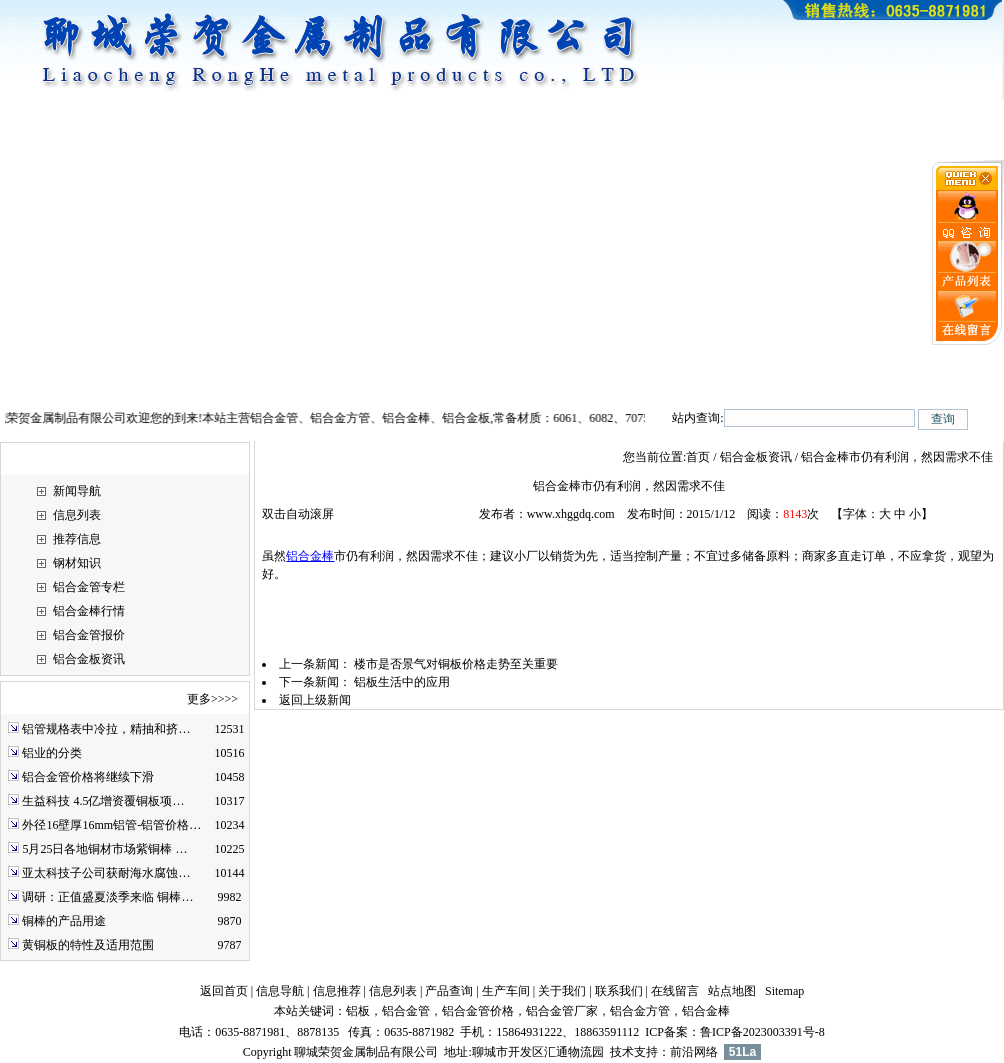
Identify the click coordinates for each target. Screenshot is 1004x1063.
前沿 (682, 1052)
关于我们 (562, 991)
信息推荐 (337, 991)
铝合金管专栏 (89, 587)
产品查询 (449, 991)
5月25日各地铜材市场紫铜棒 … (104, 849)
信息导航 (280, 991)
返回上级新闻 (315, 700)
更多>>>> (212, 699)
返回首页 (224, 991)
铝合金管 (406, 1011)
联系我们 (619, 991)
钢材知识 (77, 563)
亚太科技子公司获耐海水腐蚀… (106, 873)
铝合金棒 (310, 556)
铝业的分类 (52, 753)
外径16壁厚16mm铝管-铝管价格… (111, 825)
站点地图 (732, 991)
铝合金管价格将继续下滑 (88, 777)
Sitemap (784, 991)
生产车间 (506, 991)
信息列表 (77, 515)
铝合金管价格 (478, 1011)
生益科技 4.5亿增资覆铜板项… (103, 801)
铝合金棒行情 (89, 611)
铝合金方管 (640, 1011)
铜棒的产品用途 (64, 921)
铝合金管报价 (89, 635)
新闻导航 (77, 491)
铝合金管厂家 (562, 1011)
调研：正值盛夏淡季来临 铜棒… (107, 897)
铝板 (358, 1011)
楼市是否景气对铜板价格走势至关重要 (456, 664)
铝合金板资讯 (89, 659)
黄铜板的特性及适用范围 (88, 945)
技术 (622, 1052)
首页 (698, 457)
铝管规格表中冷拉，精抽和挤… (106, 729)
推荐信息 (77, 539)
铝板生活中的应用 (402, 682)
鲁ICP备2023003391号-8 (762, 1032)
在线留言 (675, 991)
